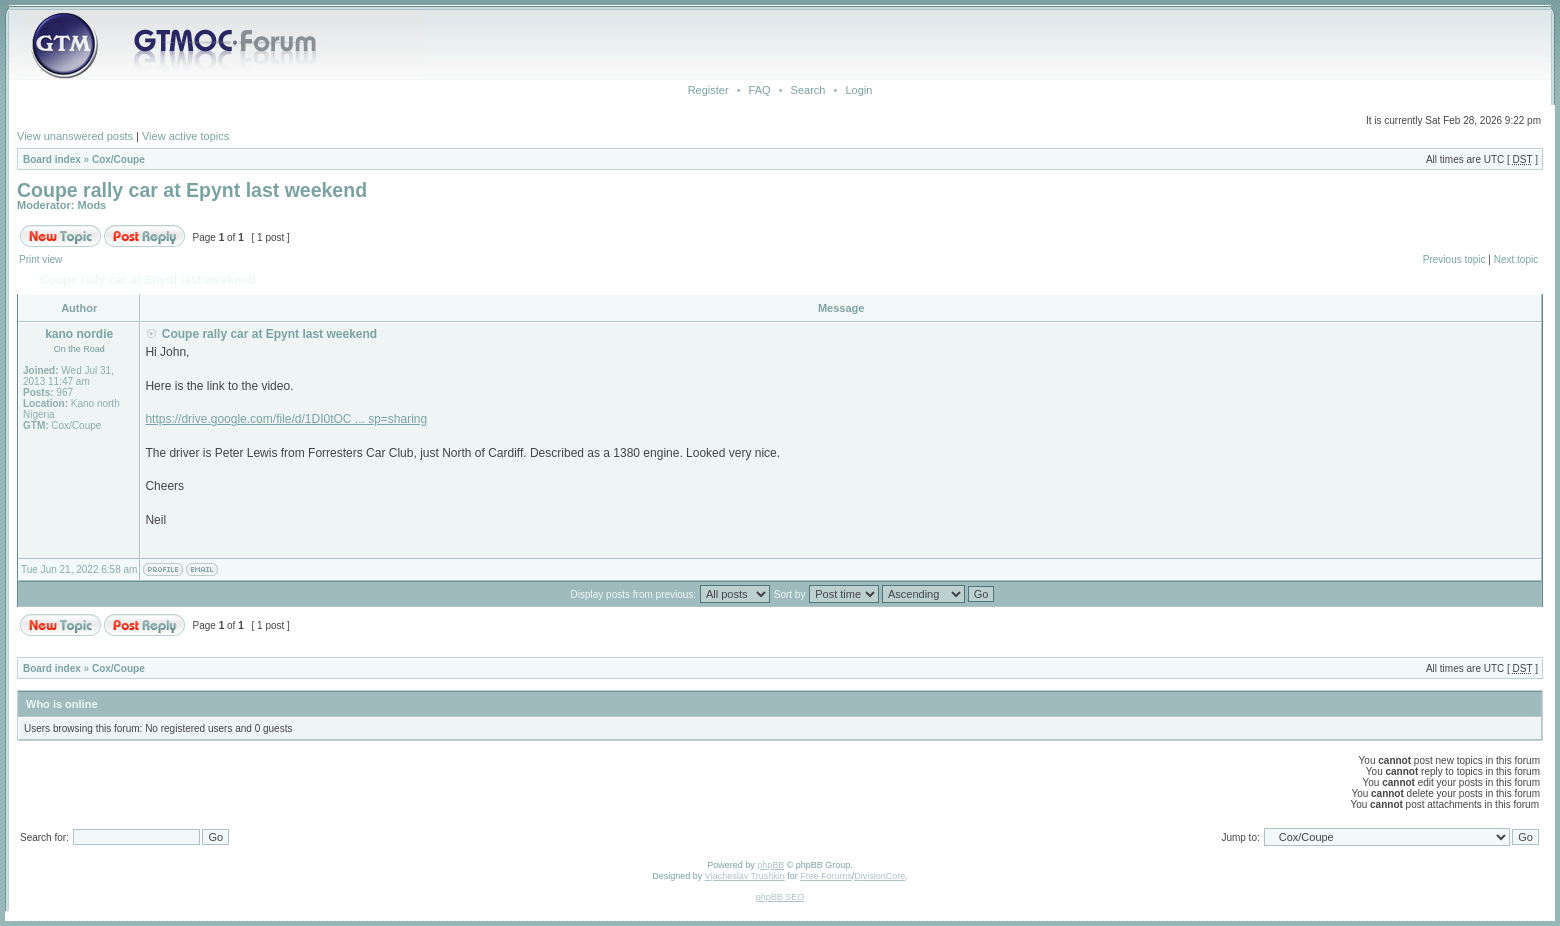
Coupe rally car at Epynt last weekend (192, 190)
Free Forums (826, 876)
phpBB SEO (780, 897)
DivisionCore (879, 876)
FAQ (760, 90)
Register (708, 90)
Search (808, 90)
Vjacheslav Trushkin (745, 876)
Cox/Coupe (118, 159)
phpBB (770, 865)
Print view (40, 259)
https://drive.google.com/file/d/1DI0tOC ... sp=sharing (286, 419)
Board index (52, 159)
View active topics (185, 136)
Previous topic (1454, 259)
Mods (92, 205)
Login (858, 90)
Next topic (1516, 259)
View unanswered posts (75, 136)
